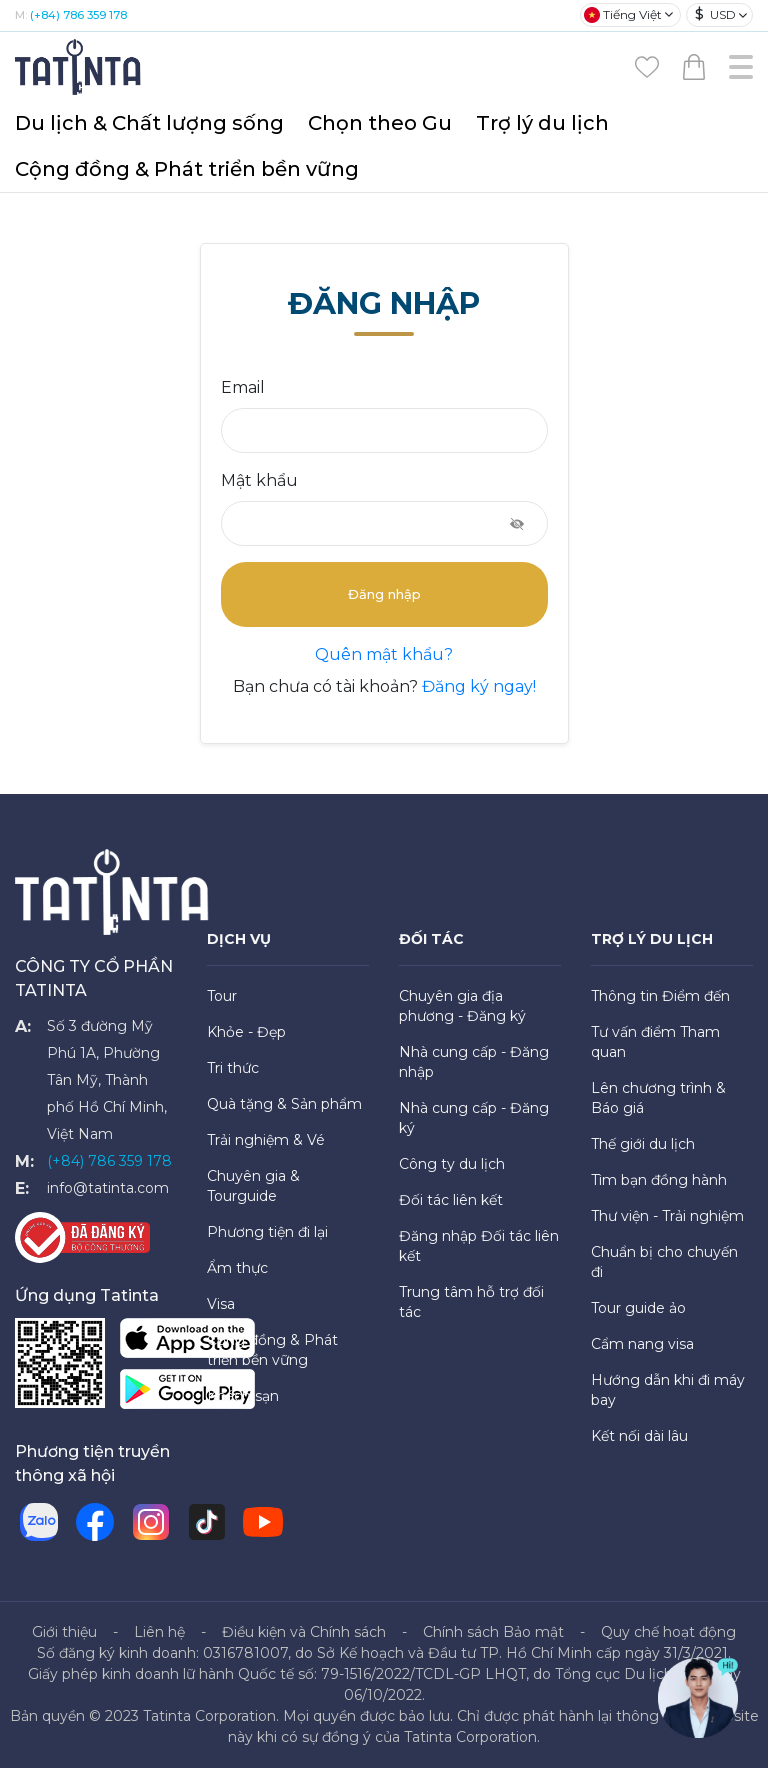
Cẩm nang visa (642, 1344)
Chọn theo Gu (380, 123)
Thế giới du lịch (643, 1144)
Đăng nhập (384, 594)
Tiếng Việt (623, 15)
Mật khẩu (259, 480)
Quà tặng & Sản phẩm (284, 1104)
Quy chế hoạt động (668, 1632)
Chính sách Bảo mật (493, 1632)
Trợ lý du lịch (542, 123)
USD (715, 14)
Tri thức (233, 1068)
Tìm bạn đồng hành (659, 1180)
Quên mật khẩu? (384, 654)
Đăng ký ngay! (477, 686)
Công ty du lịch (452, 1164)
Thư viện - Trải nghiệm (667, 1216)
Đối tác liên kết (451, 1200)
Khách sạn (243, 1396)
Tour (222, 996)
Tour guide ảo (638, 1308)
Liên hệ (159, 1632)
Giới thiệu (64, 1632)
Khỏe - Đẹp (246, 1032)
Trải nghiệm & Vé (266, 1140)
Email (243, 387)
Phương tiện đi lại (267, 1232)
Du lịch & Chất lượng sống (149, 123)
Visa (221, 1304)
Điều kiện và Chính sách (304, 1632)
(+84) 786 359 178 (78, 15)
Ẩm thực (237, 1268)
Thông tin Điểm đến (660, 996)
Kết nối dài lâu (639, 1436)
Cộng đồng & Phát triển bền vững (187, 169)
